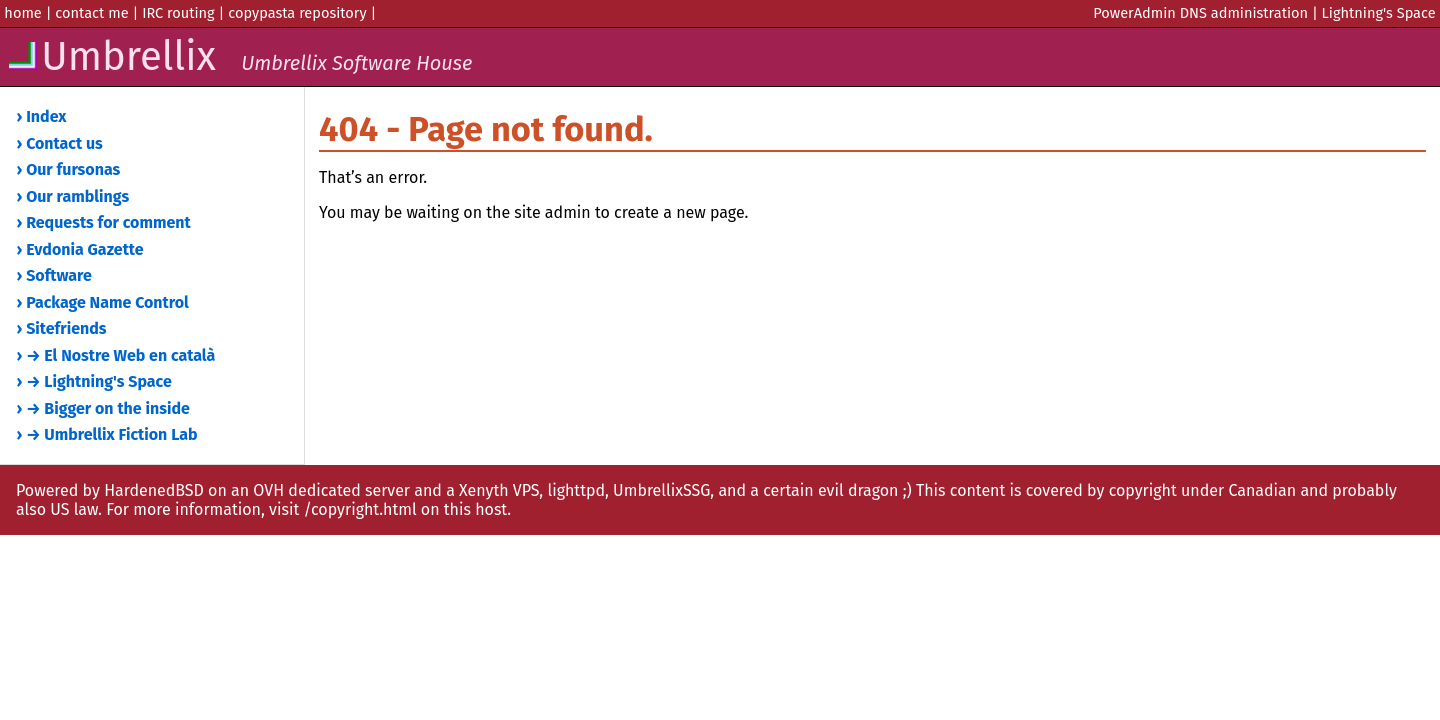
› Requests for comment (104, 222)
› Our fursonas (69, 169)
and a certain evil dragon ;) (814, 490)
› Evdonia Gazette (80, 249)
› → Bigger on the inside (103, 408)
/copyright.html (359, 509)
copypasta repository (297, 13)
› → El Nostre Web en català (116, 355)
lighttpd (576, 490)
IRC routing (178, 13)
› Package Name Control (103, 302)
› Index (42, 116)
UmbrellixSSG (661, 490)
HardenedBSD (154, 490)
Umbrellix (238, 57)
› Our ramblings (73, 196)
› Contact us (60, 143)
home (22, 13)
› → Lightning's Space (94, 381)
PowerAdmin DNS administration (1200, 13)
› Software (54, 275)
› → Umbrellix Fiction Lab (107, 434)
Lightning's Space (1379, 13)
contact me (91, 13)
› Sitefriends (62, 328)
